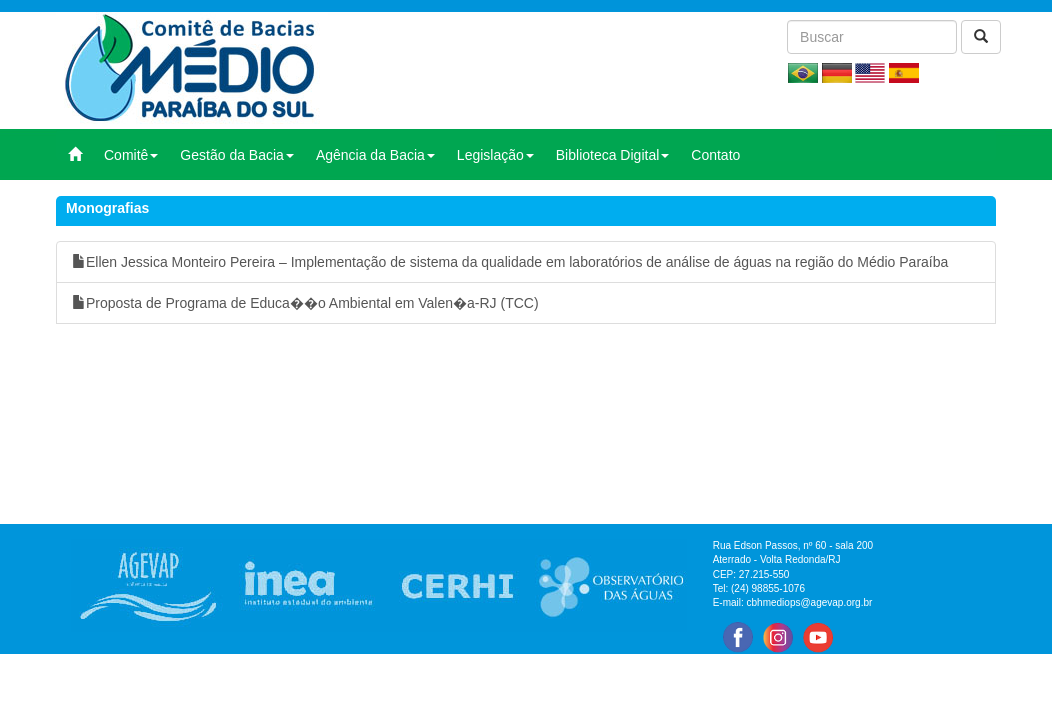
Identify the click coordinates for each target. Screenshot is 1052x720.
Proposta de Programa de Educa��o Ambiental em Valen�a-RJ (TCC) (305, 303)
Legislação (495, 155)
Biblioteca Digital (613, 155)
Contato (715, 155)
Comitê (131, 155)
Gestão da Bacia (237, 155)
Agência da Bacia (375, 155)
